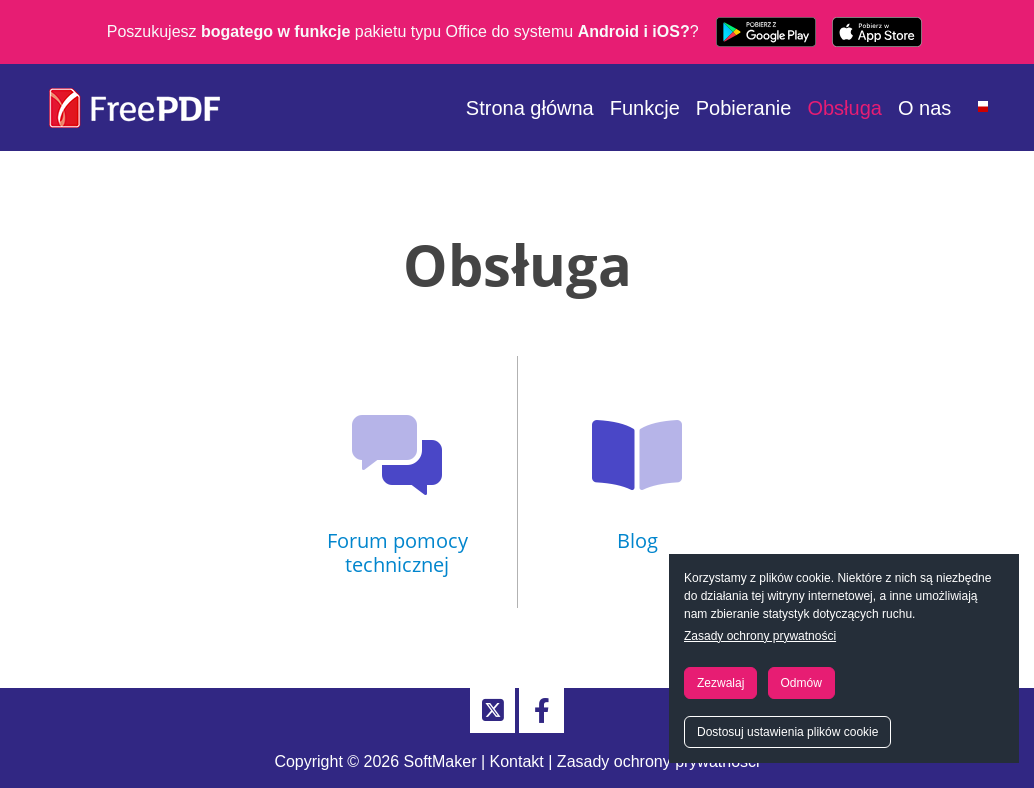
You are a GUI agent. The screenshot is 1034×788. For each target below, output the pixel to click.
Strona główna (530, 108)
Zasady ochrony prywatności (760, 636)
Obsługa (844, 108)
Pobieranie (744, 108)
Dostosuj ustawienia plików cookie (787, 732)
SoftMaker (440, 761)
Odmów (801, 683)
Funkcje (645, 108)
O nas (924, 108)
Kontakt (517, 761)
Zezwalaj (720, 683)
